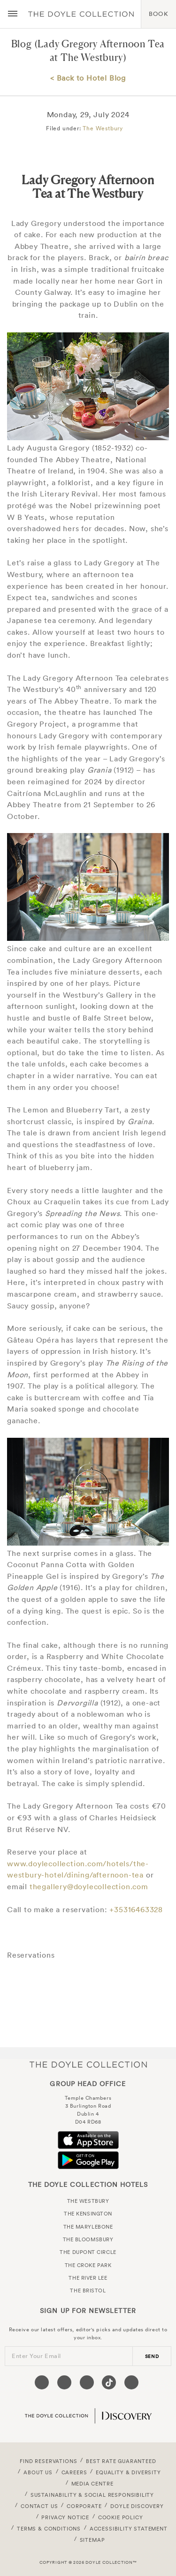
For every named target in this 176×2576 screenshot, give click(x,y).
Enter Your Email (36, 2356)
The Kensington (88, 2213)
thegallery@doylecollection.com (89, 1886)
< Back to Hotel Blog (88, 78)
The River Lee (88, 2278)
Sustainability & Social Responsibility (92, 2495)
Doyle (81, 14)
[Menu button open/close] (12, 14)
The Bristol (88, 2290)
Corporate (84, 2506)
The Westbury (103, 128)
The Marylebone (88, 2227)
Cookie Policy (120, 2517)
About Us (38, 2472)
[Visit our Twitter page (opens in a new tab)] (64, 2382)
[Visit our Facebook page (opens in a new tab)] (42, 2382)
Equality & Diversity (128, 2472)
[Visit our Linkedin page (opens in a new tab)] (131, 2382)
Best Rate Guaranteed (121, 2461)
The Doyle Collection (88, 2065)
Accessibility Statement (129, 2528)
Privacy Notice (65, 2517)
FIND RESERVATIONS (48, 2461)
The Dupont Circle (88, 2252)
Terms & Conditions (49, 2528)
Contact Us (39, 2506)
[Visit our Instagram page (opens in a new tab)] (87, 2382)
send (152, 2356)
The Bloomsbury (88, 2239)
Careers (74, 2472)
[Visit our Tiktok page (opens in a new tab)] (109, 2382)
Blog (21, 44)
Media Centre (92, 2483)
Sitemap (92, 2540)
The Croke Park (88, 2265)
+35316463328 (136, 1909)
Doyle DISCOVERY (136, 2506)
